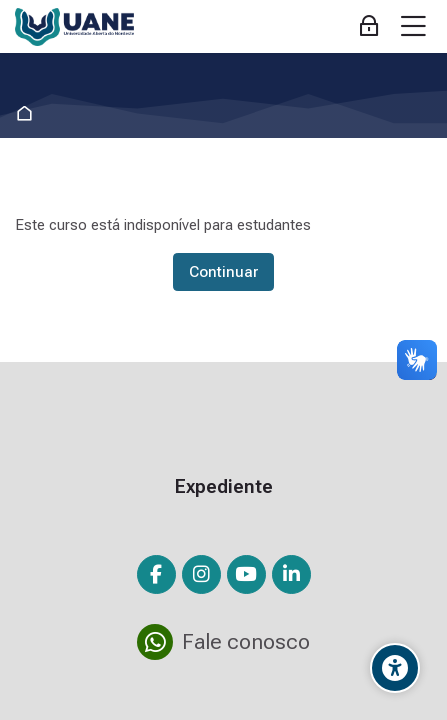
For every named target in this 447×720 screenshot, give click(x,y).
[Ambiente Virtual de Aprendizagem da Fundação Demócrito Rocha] (74, 27)
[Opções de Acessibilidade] (395, 668)
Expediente (224, 486)
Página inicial (28, 113)
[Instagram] (201, 574)
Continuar (223, 272)
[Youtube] (246, 574)
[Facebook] (156, 574)
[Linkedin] (291, 574)
